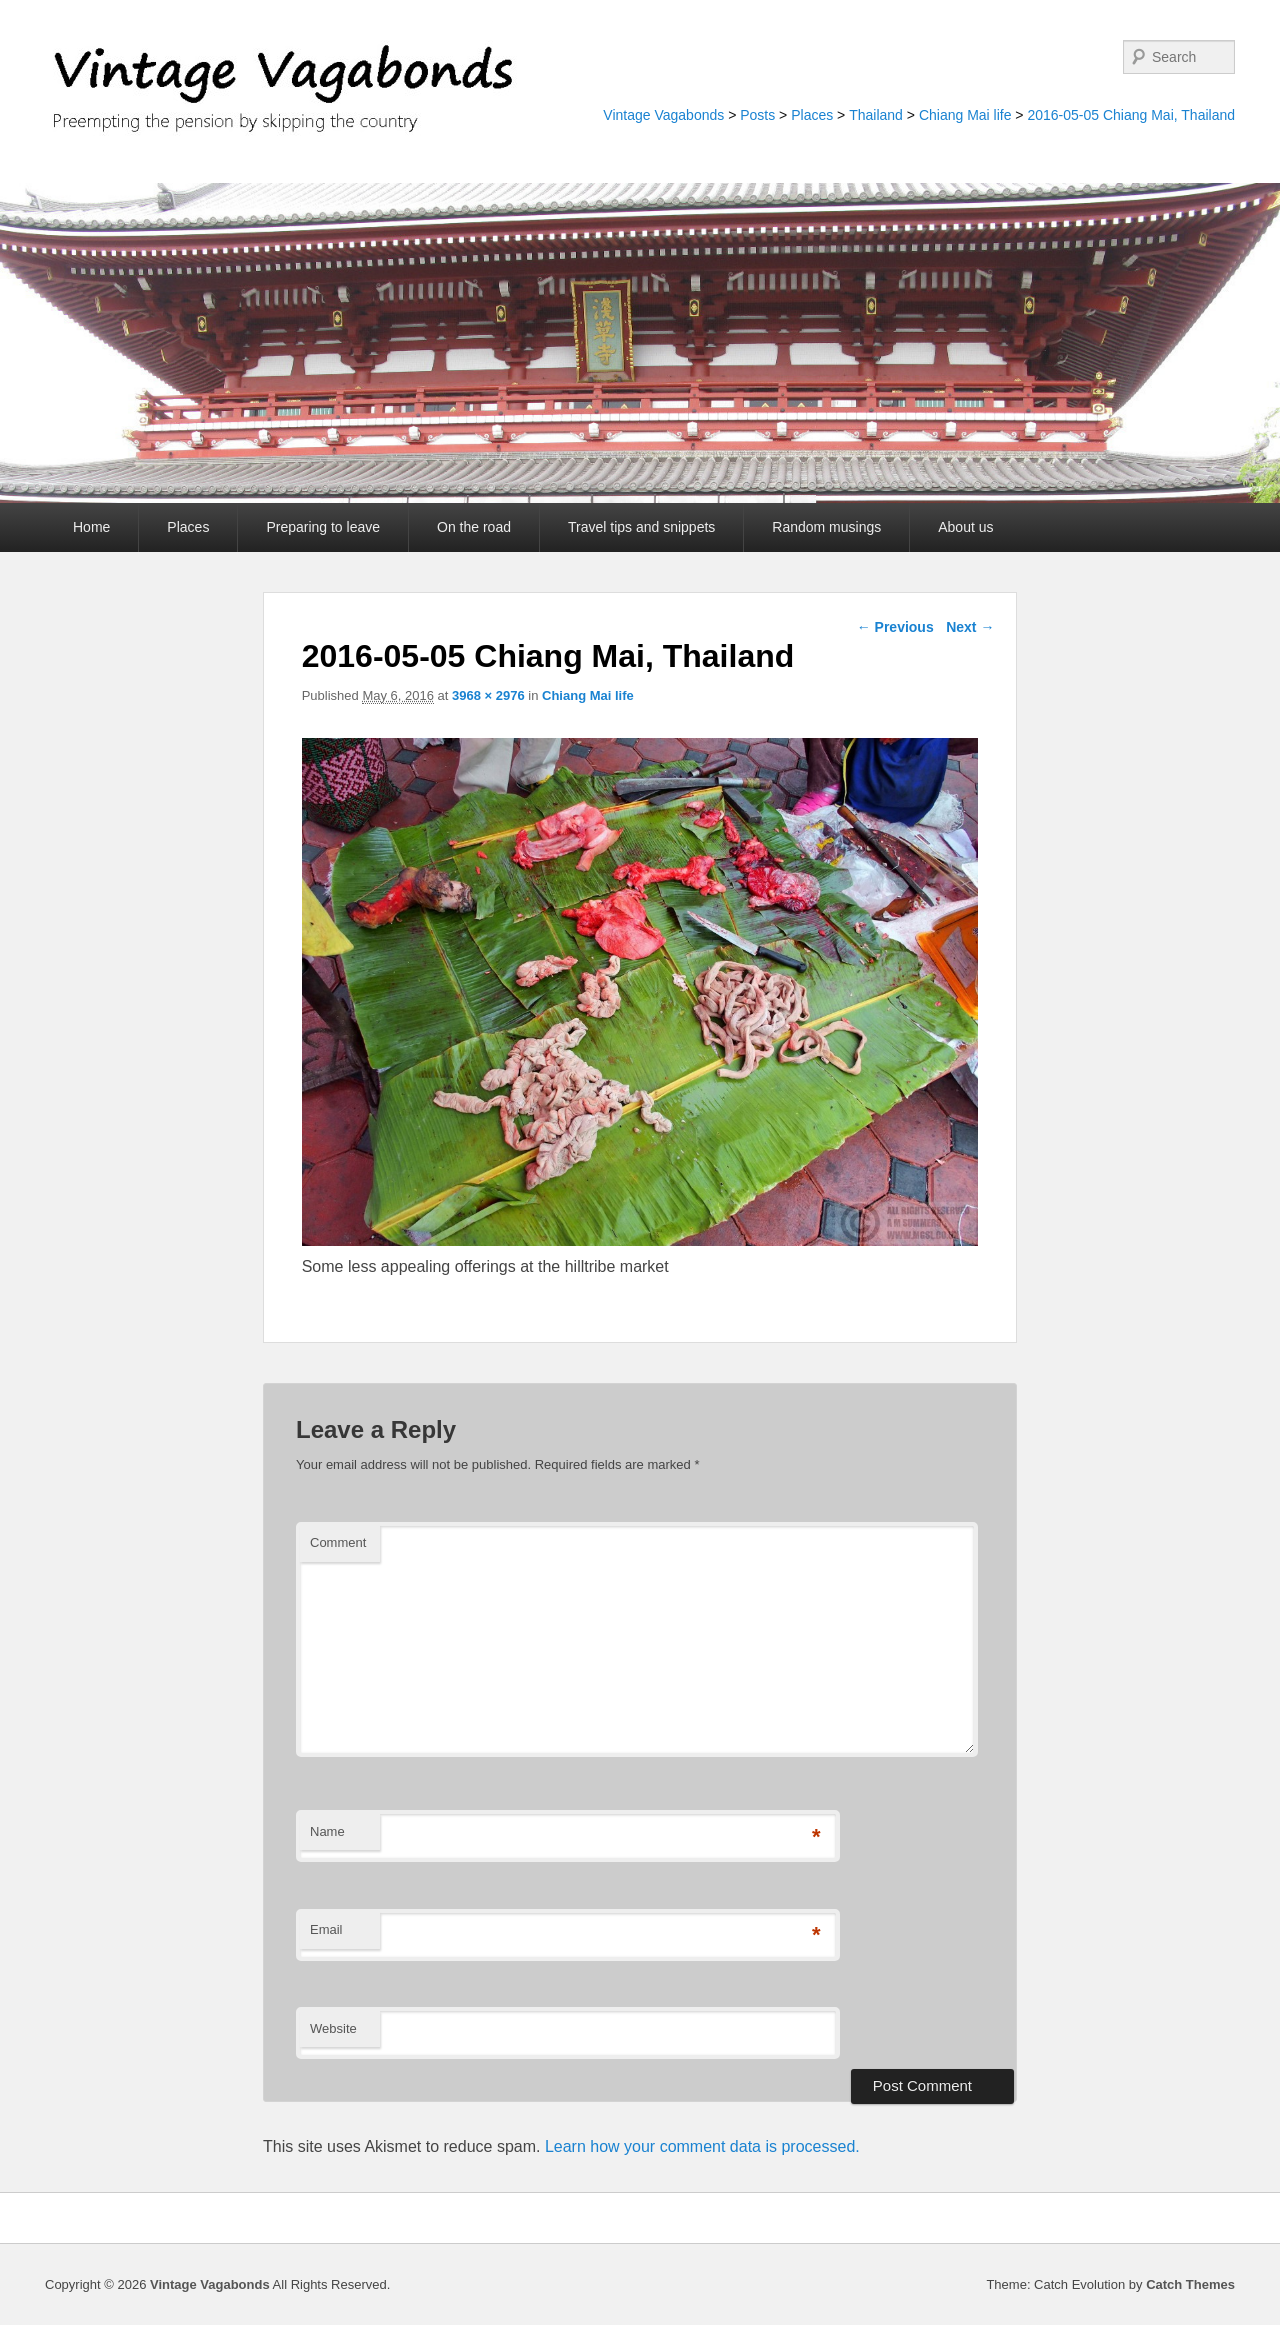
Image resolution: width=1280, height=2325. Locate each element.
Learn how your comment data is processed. (702, 2146)
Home (91, 527)
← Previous (895, 627)
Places (812, 115)
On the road (474, 527)
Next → (970, 627)
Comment (338, 1542)
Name (327, 1831)
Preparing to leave (323, 527)
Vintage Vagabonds (663, 115)
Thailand (876, 115)
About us (965, 527)
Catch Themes (1190, 2284)
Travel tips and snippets (641, 527)
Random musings (826, 527)
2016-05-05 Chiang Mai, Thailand (1131, 115)
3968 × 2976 (488, 695)
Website (333, 2028)
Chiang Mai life (965, 115)
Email (326, 1929)
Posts (757, 115)
